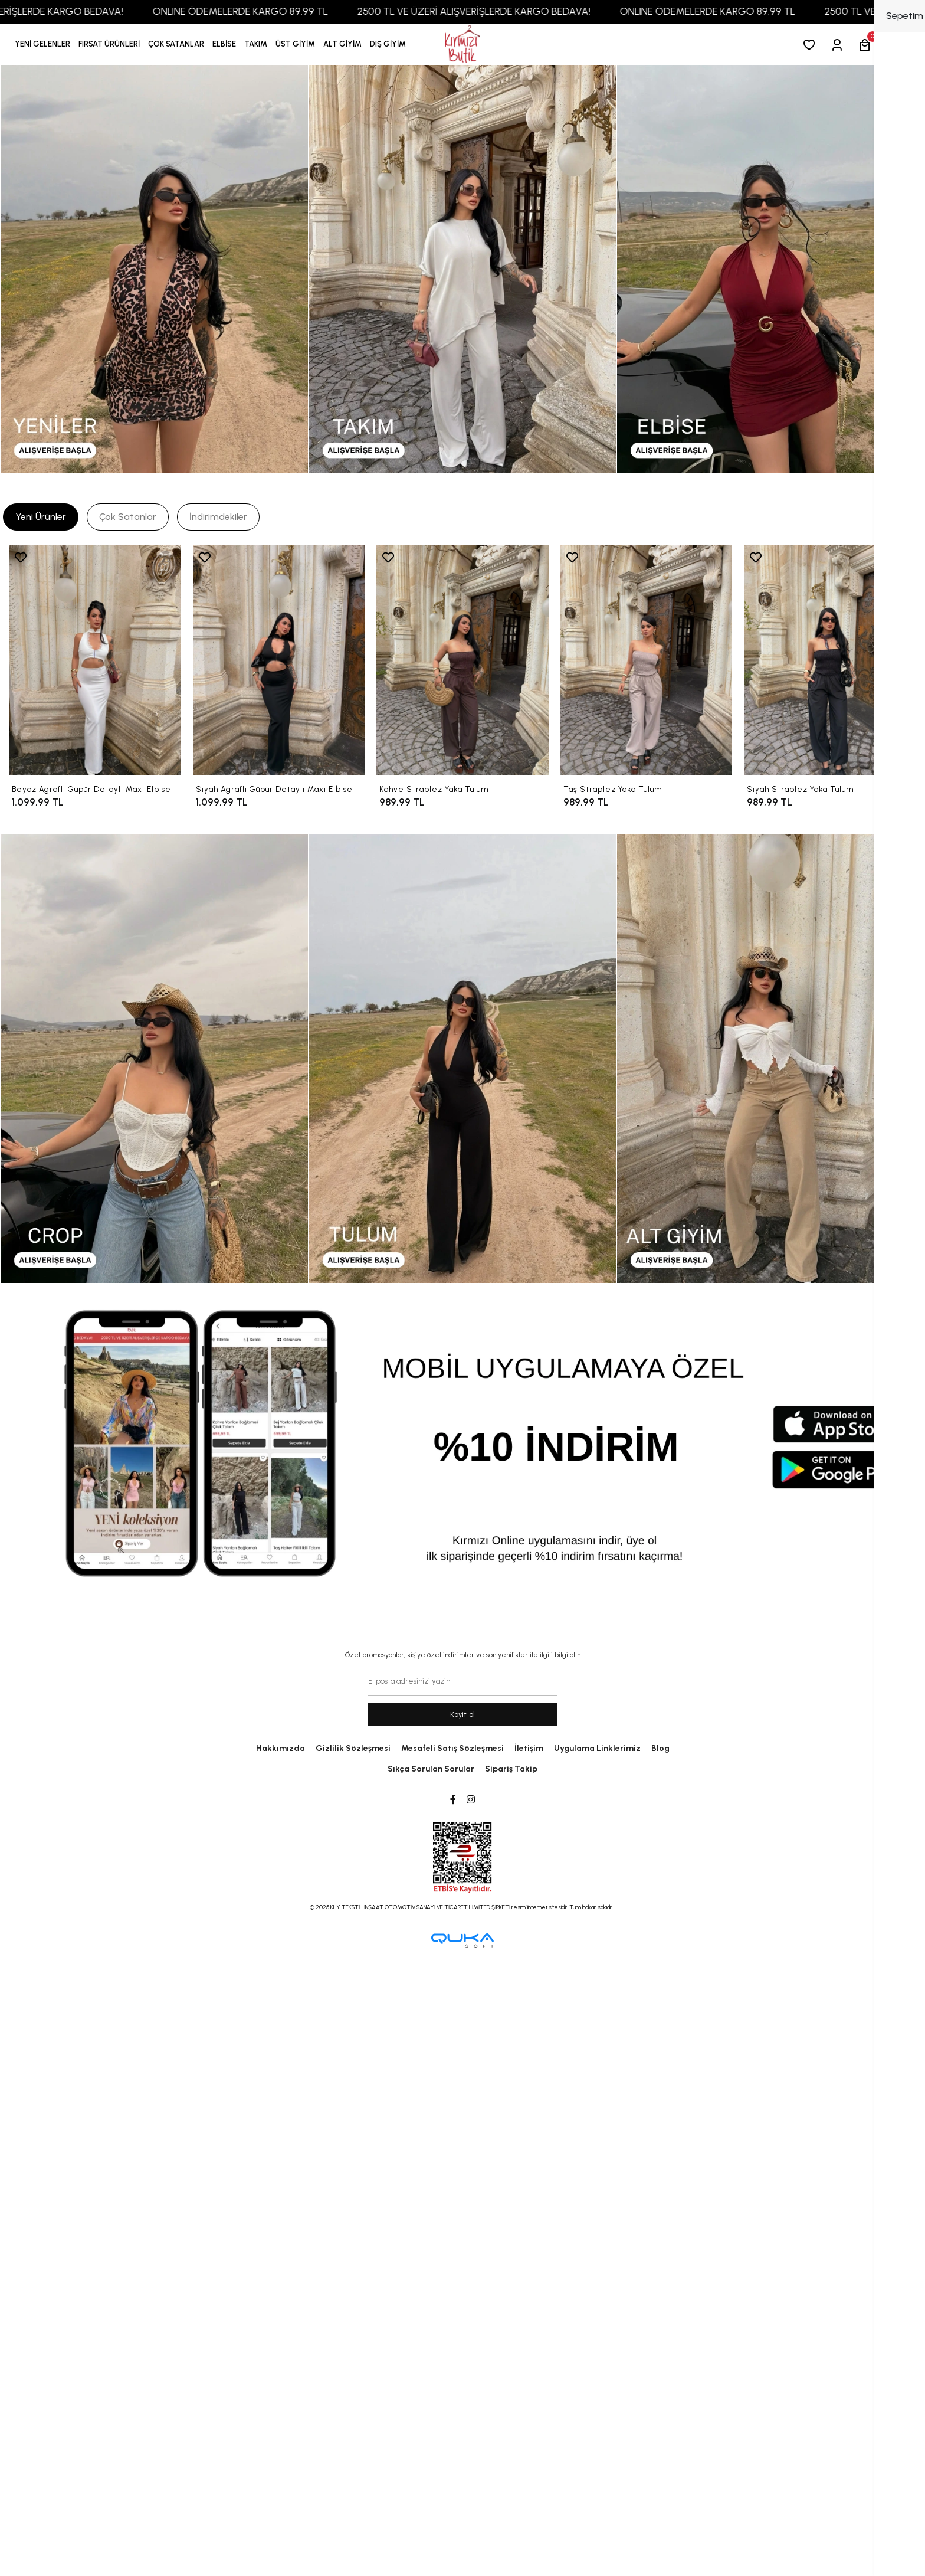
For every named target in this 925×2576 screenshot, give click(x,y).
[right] (904, 685)
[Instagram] (471, 1800)
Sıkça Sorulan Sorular (431, 1769)
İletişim (528, 1748)
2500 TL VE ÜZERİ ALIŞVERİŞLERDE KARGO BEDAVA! (504, 11)
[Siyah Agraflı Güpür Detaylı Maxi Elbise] (279, 660)
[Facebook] (453, 1800)
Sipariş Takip (511, 1769)
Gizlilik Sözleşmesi (353, 1748)
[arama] (894, 44)
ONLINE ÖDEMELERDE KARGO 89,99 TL (271, 11)
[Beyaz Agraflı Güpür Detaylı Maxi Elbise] (95, 660)
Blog (660, 1748)
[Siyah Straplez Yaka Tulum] (830, 660)
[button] (109, 44)
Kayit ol (462, 1714)
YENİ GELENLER (42, 44)
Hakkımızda (280, 1748)
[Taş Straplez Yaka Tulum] (646, 660)
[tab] (40, 517)
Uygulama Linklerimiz (597, 1748)
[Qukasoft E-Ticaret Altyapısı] (462, 1940)
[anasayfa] (462, 44)
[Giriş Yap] (839, 44)
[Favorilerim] (811, 44)
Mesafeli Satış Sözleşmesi (452, 1748)
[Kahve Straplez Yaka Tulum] (462, 660)
